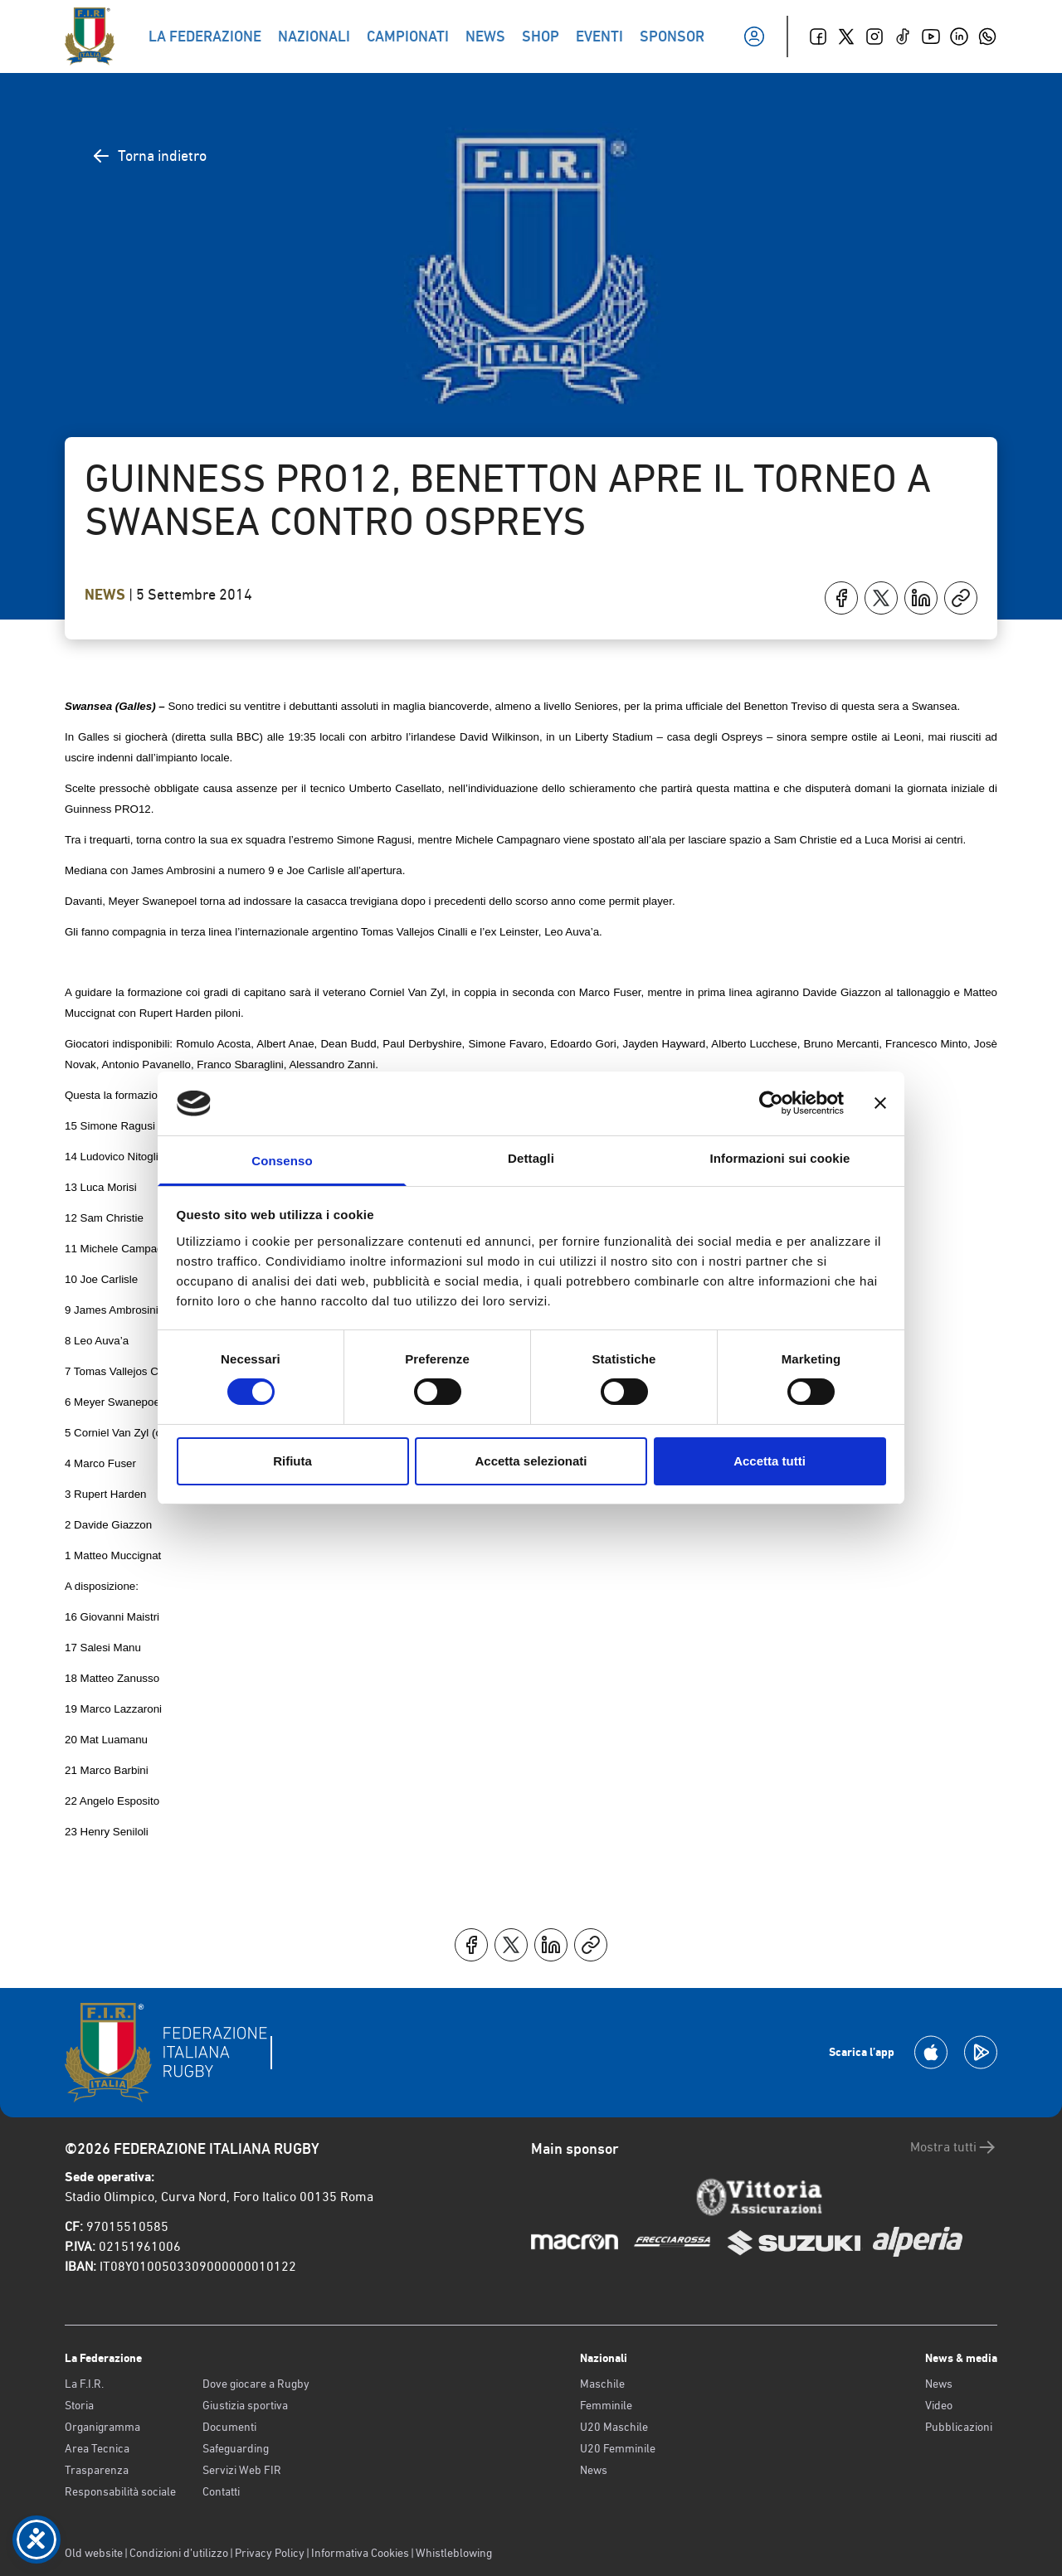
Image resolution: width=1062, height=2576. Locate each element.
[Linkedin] (959, 36)
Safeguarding (235, 2448)
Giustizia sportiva (245, 2405)
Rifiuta (292, 1461)
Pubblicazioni (958, 2426)
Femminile (606, 2405)
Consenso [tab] (281, 1161)
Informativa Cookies (360, 2552)
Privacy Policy (269, 2552)
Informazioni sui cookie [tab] (780, 1158)
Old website (94, 2552)
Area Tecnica (97, 2448)
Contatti (221, 2491)
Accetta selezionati (531, 1461)
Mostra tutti (953, 2147)
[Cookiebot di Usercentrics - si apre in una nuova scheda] (771, 1103)
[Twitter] (846, 36)
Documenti (229, 2426)
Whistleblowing (454, 2552)
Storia (79, 2405)
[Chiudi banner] (880, 1103)
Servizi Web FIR (241, 2469)
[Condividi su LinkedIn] (921, 598)
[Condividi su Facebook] (841, 598)
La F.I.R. (84, 2383)
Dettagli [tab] (531, 1158)
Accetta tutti (769, 1461)
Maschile (602, 2383)
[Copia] (960, 598)
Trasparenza (97, 2469)
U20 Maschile (614, 2426)
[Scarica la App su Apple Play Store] (931, 2052)
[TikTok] (903, 36)
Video (938, 2405)
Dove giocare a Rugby (255, 2383)
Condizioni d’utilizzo (178, 2552)
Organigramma (102, 2426)
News (107, 595)
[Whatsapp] (987, 36)
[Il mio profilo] (754, 36)
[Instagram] (874, 36)
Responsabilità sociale (120, 2491)
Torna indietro (149, 156)
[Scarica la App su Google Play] (980, 2052)
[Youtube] (931, 36)
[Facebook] (818, 36)
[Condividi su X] (881, 598)
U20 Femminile (617, 2448)
